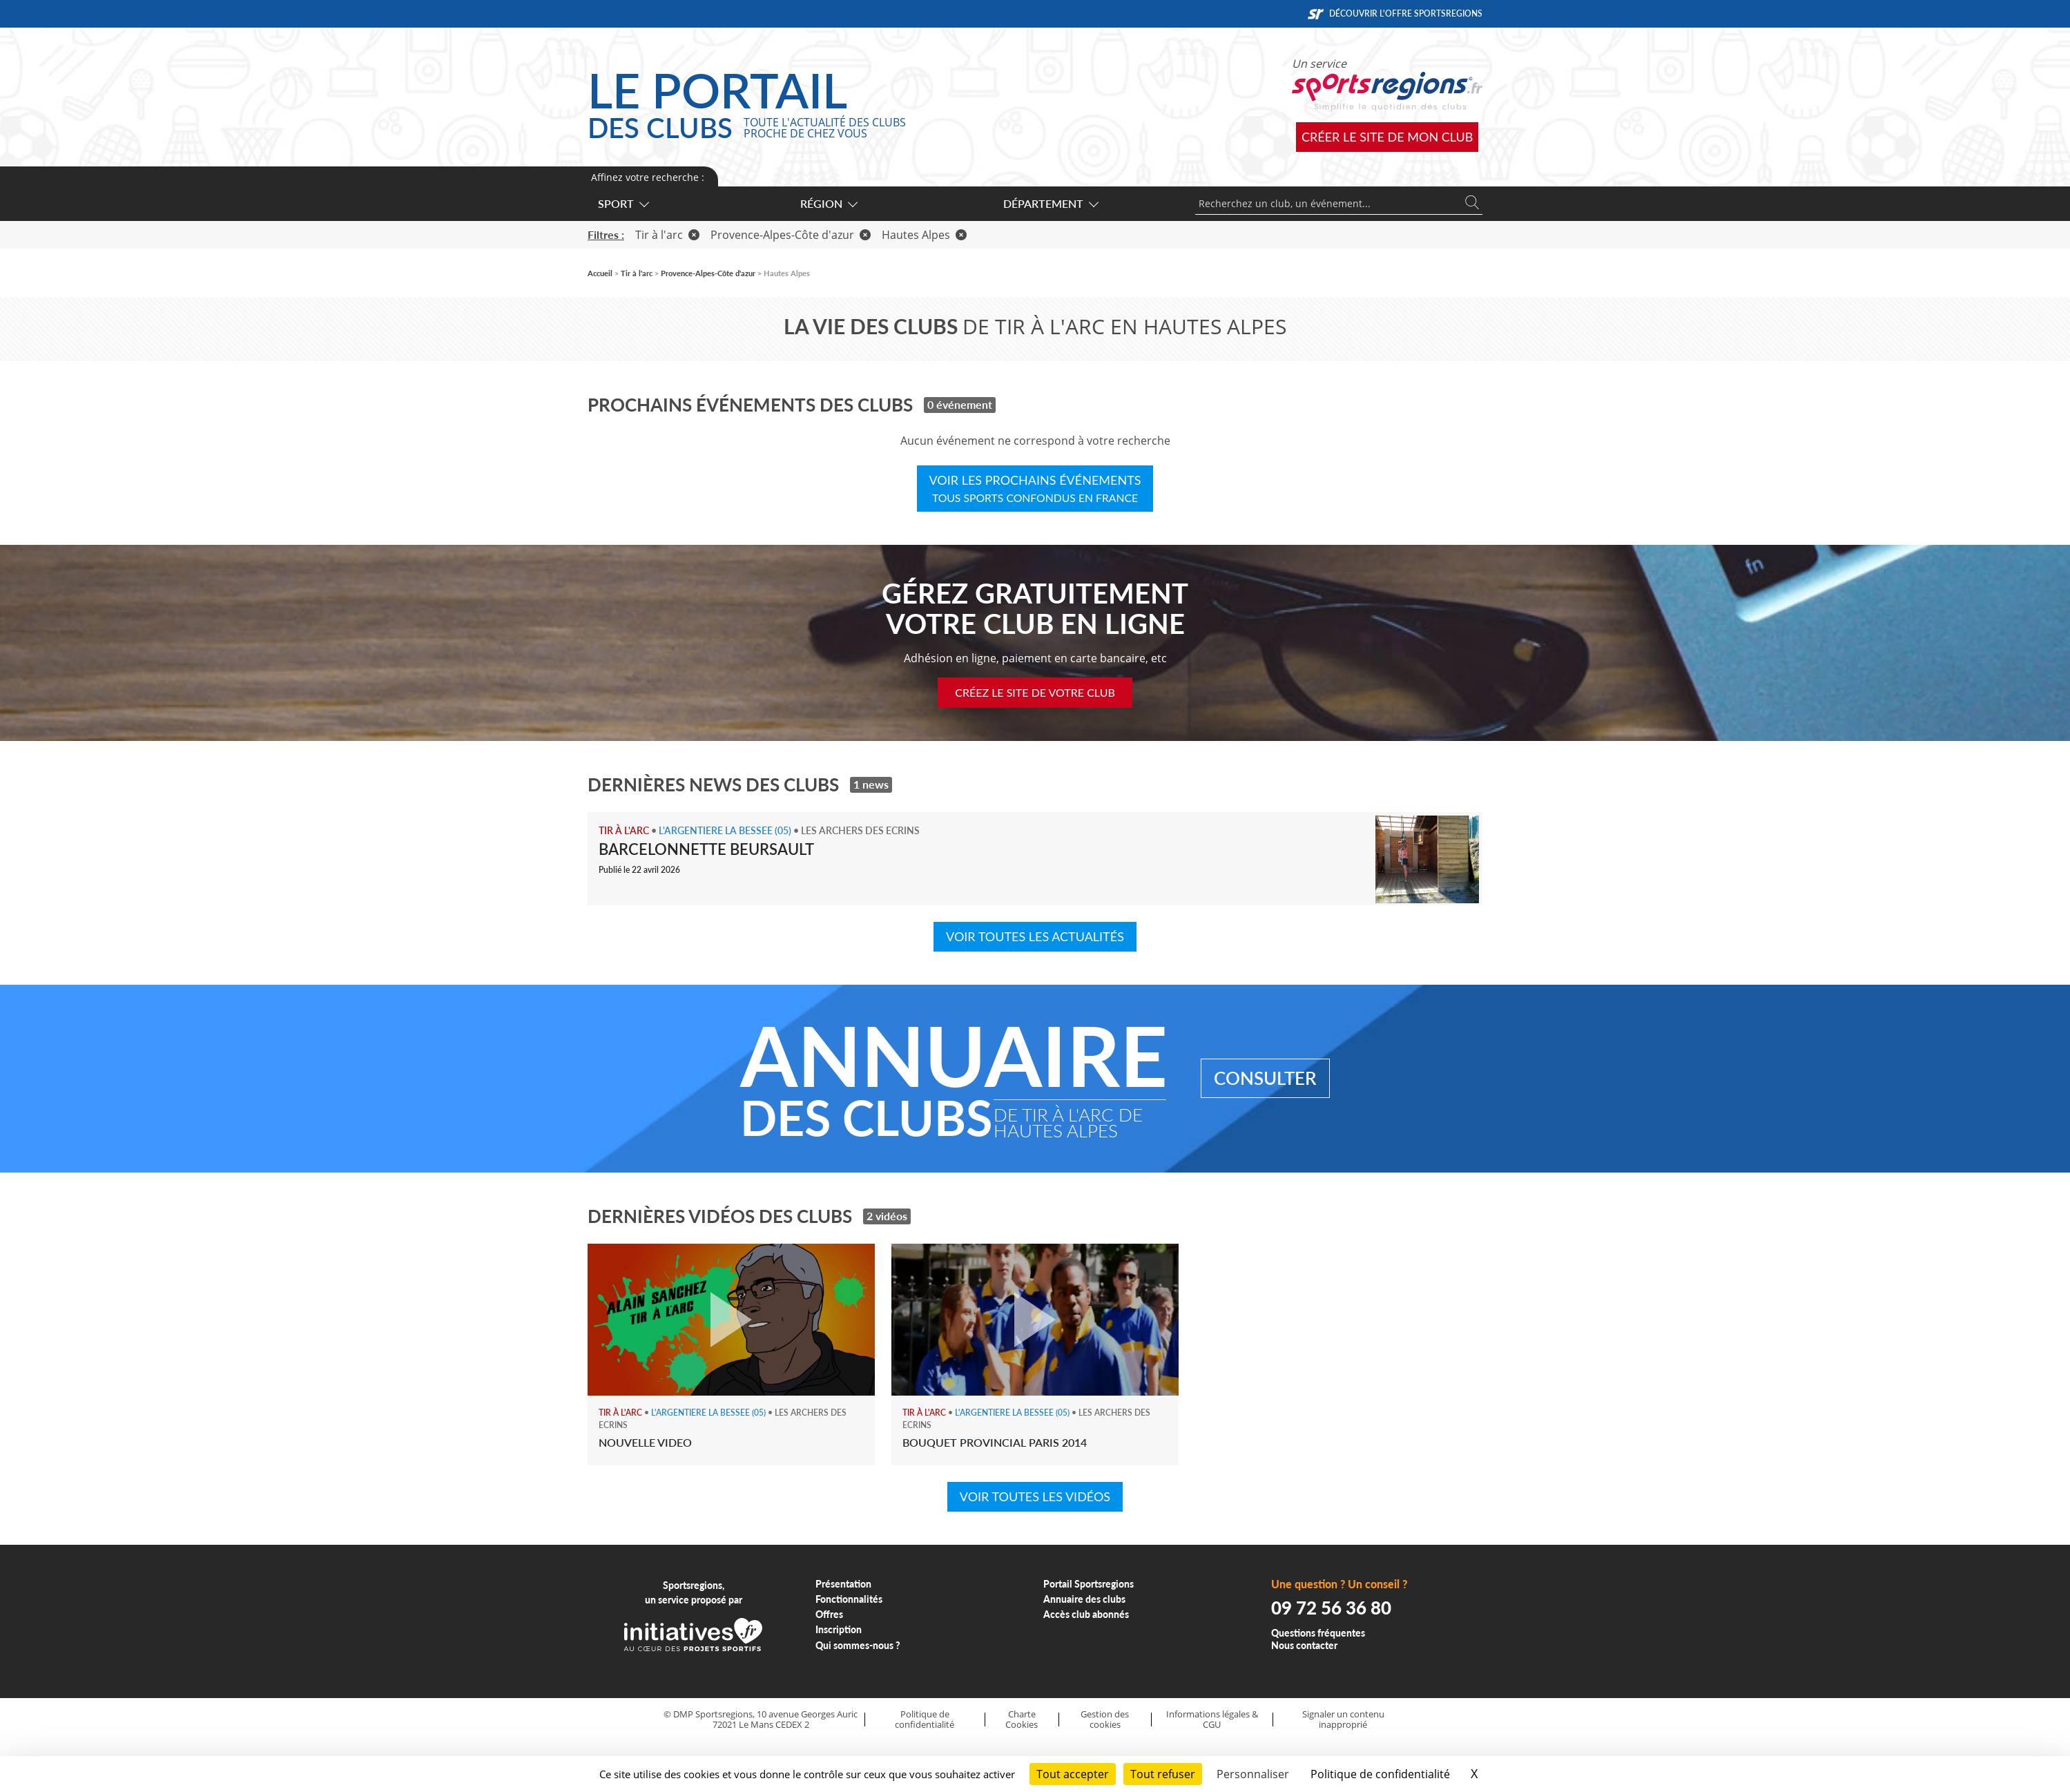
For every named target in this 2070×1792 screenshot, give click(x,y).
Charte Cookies (1021, 1719)
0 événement (959, 404)
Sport (623, 203)
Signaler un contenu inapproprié (1343, 1719)
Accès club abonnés (1086, 1614)
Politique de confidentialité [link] (1380, 1774)
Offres (829, 1614)
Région (828, 203)
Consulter (1265, 1078)
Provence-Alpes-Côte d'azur (790, 234)
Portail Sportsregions (1088, 1584)
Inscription (838, 1629)
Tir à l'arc (667, 234)
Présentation (843, 1584)
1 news (871, 784)
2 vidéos (887, 1215)
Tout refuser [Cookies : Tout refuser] (1162, 1774)
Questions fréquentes (1318, 1633)
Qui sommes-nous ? (857, 1645)
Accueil (600, 273)
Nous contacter (1304, 1645)
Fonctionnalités (848, 1599)
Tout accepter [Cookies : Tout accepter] (1072, 1774)
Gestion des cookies (1105, 1719)
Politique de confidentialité (924, 1719)
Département (1050, 203)
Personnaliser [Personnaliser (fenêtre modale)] (1253, 1774)
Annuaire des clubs (1084, 1599)
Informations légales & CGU (1212, 1719)
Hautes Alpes (924, 234)
